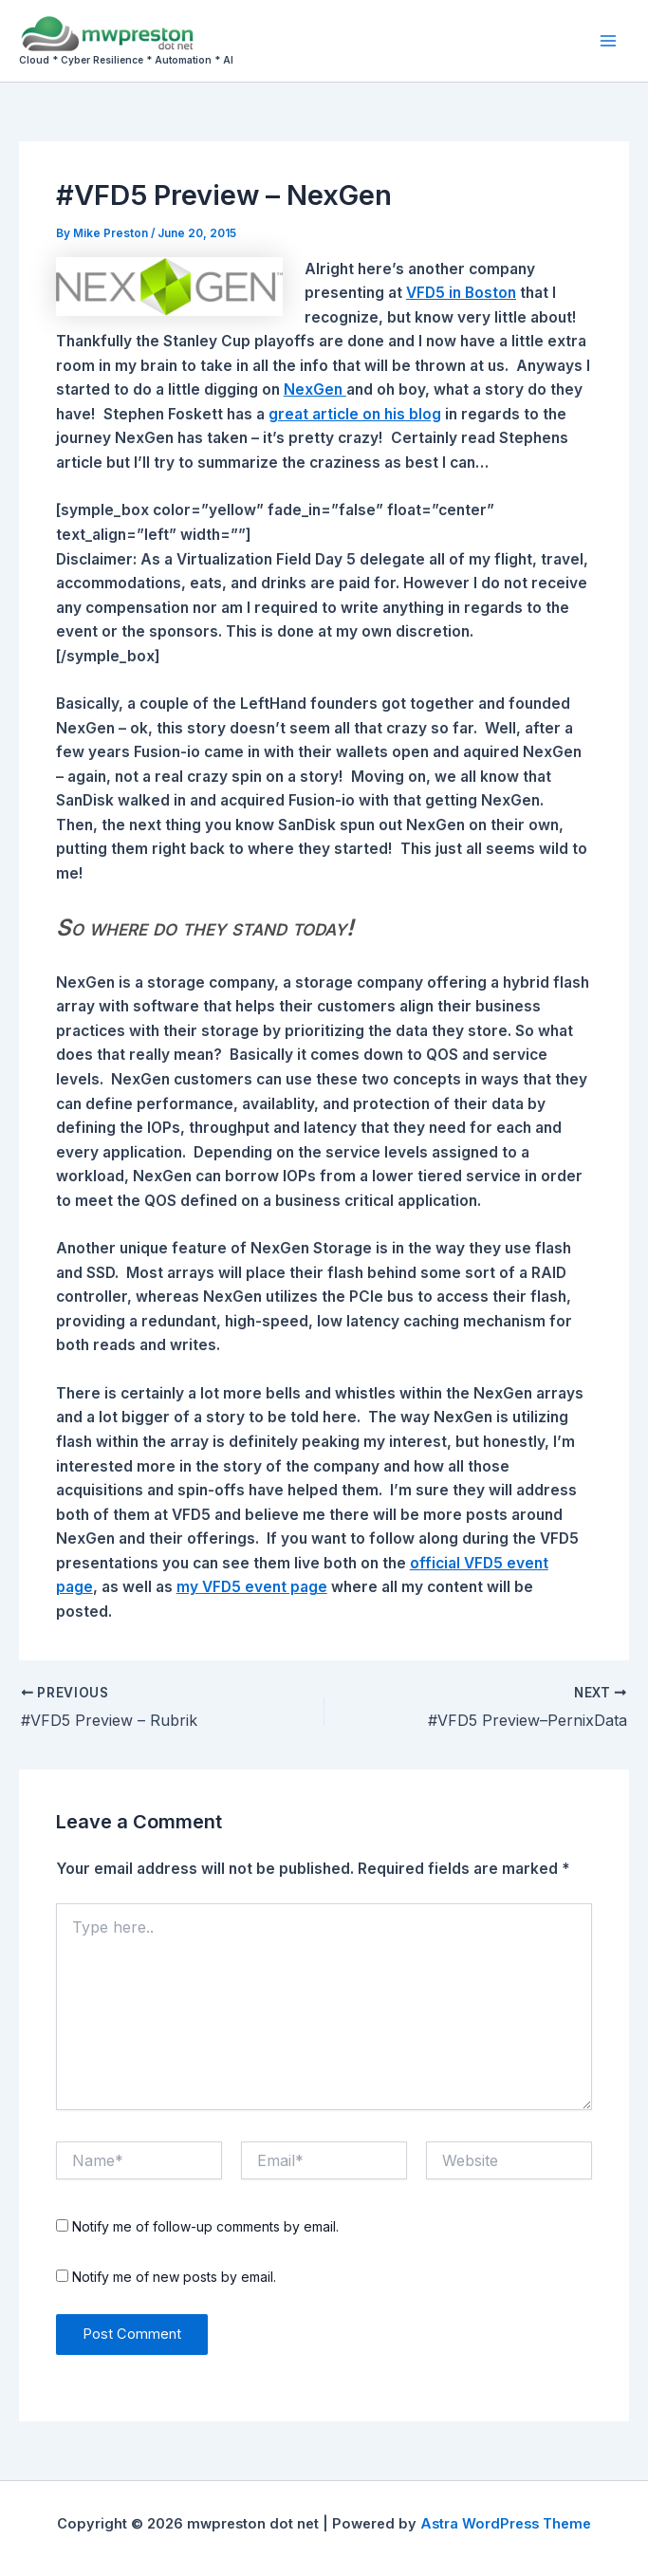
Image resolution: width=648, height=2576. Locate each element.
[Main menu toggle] (608, 40)
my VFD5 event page (251, 1587)
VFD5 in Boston (461, 293)
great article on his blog (354, 414)
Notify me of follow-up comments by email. (205, 2226)
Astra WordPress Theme (505, 2523)
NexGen (315, 389)
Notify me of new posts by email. (174, 2277)
